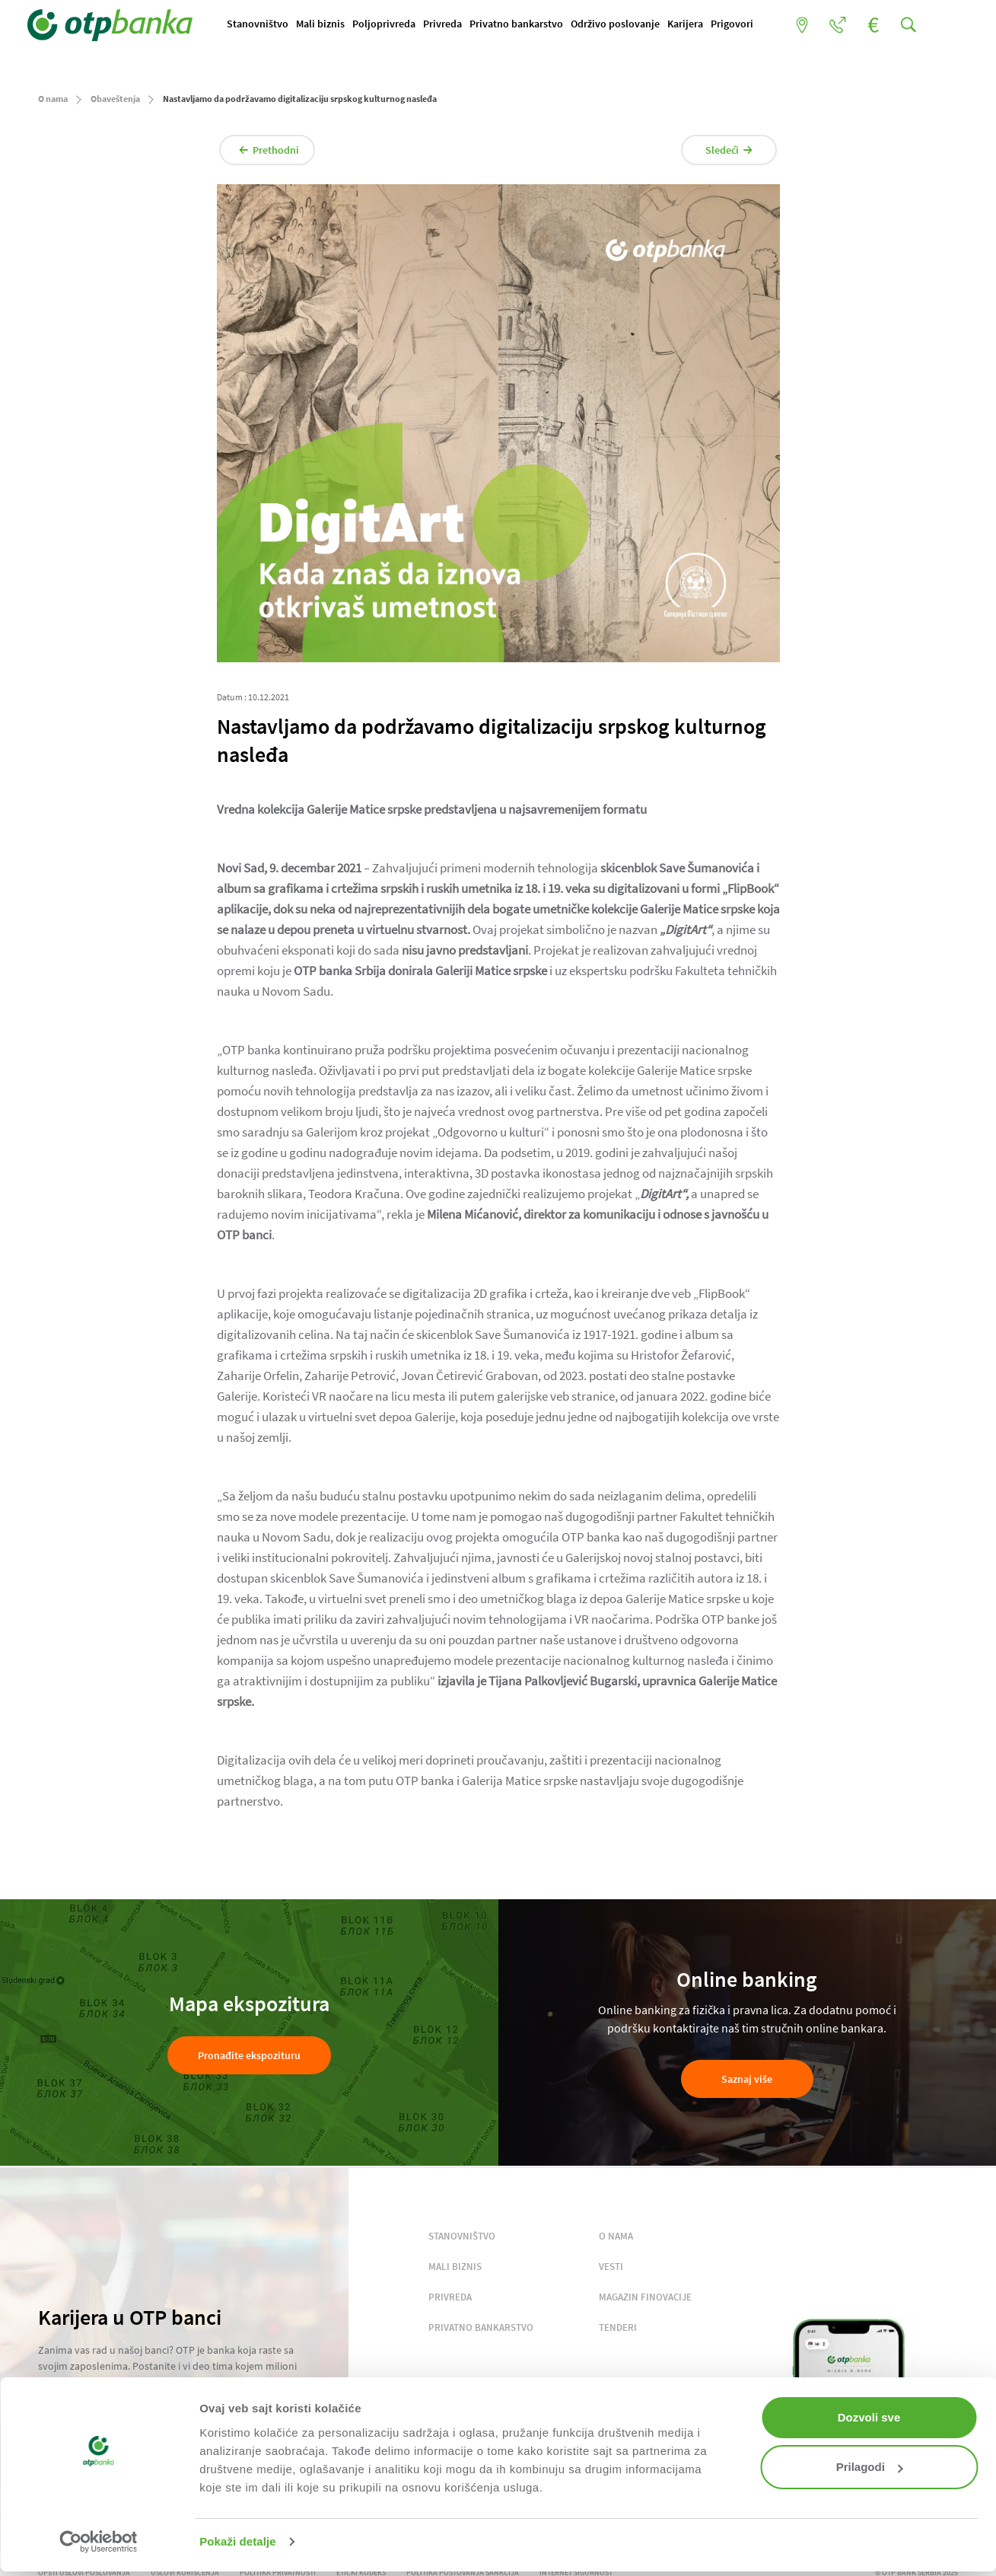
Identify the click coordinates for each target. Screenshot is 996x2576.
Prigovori (742, 25)
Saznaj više (746, 2083)
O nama (53, 103)
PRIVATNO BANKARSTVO (480, 2332)
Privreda (453, 25)
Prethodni (282, 154)
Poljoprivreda (394, 25)
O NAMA (616, 2240)
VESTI (611, 2271)
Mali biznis (331, 25)
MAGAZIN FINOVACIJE (645, 2301)
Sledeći (716, 154)
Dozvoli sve (869, 2417)
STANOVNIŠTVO (461, 2240)
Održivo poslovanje (625, 25)
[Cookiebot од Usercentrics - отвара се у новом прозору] (98, 2541)
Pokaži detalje (237, 2541)
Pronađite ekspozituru (249, 2060)
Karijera (696, 25)
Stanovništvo (268, 25)
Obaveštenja (115, 103)
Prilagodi (869, 2466)
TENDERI (618, 2332)
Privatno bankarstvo (527, 25)
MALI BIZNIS (455, 2271)
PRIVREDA (450, 2301)
